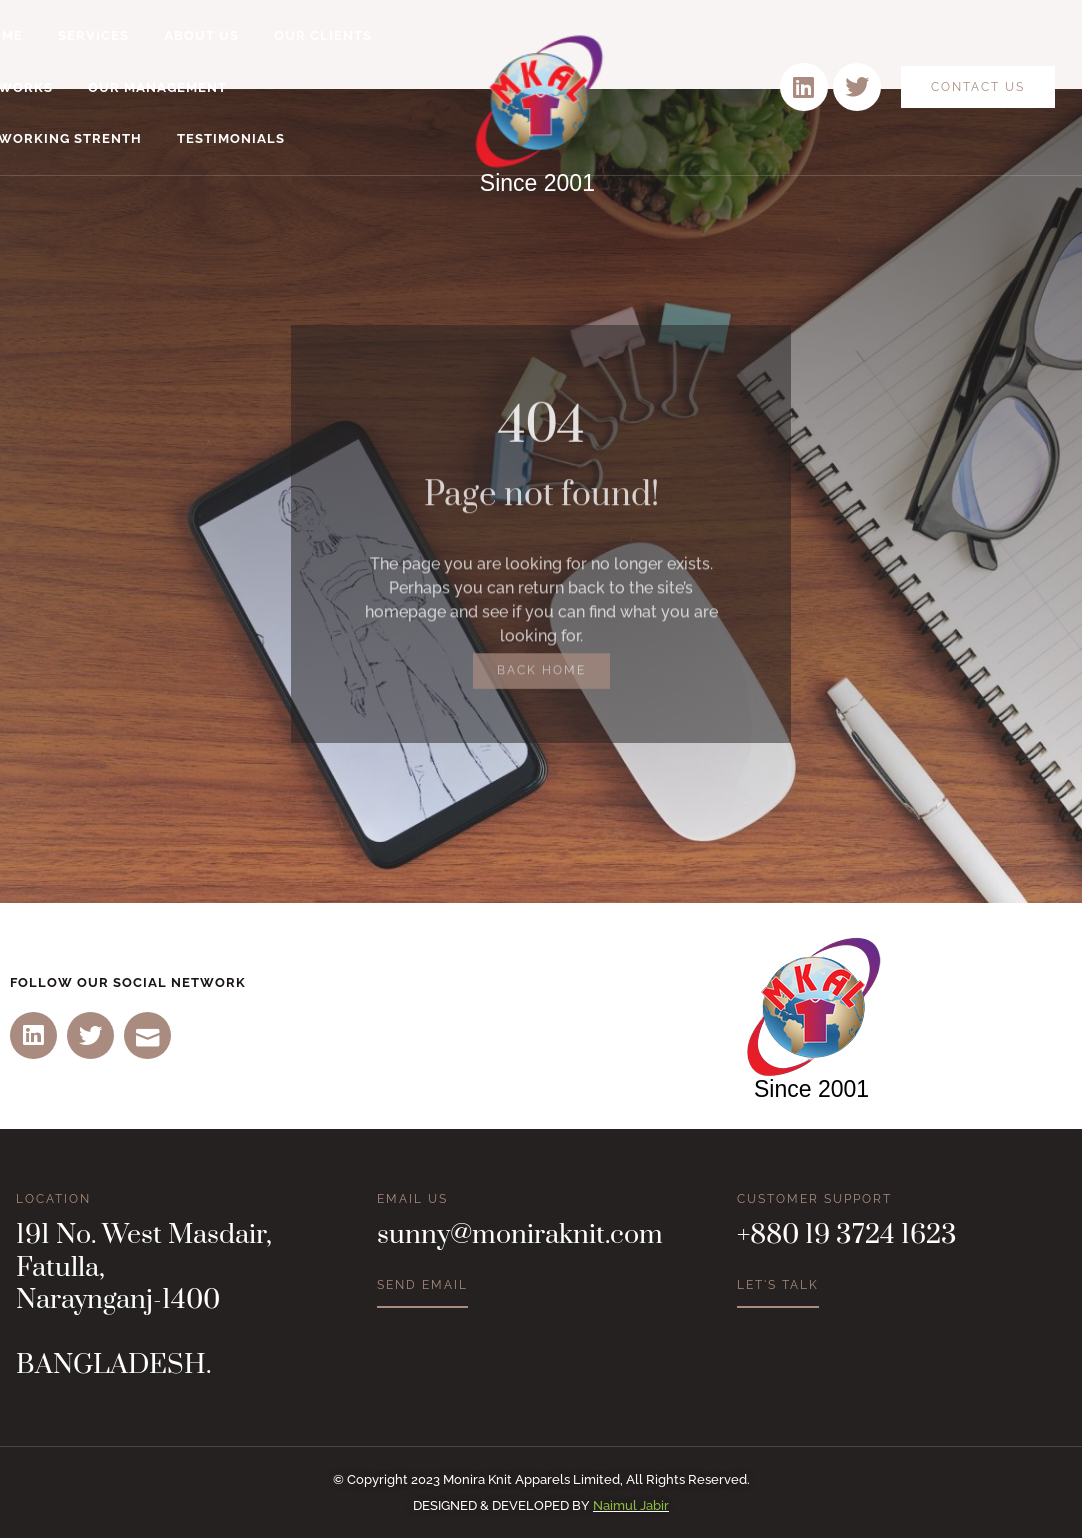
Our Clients (323, 35)
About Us (201, 35)
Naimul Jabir (631, 1505)
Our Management (157, 87)
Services (93, 35)
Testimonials (231, 138)
